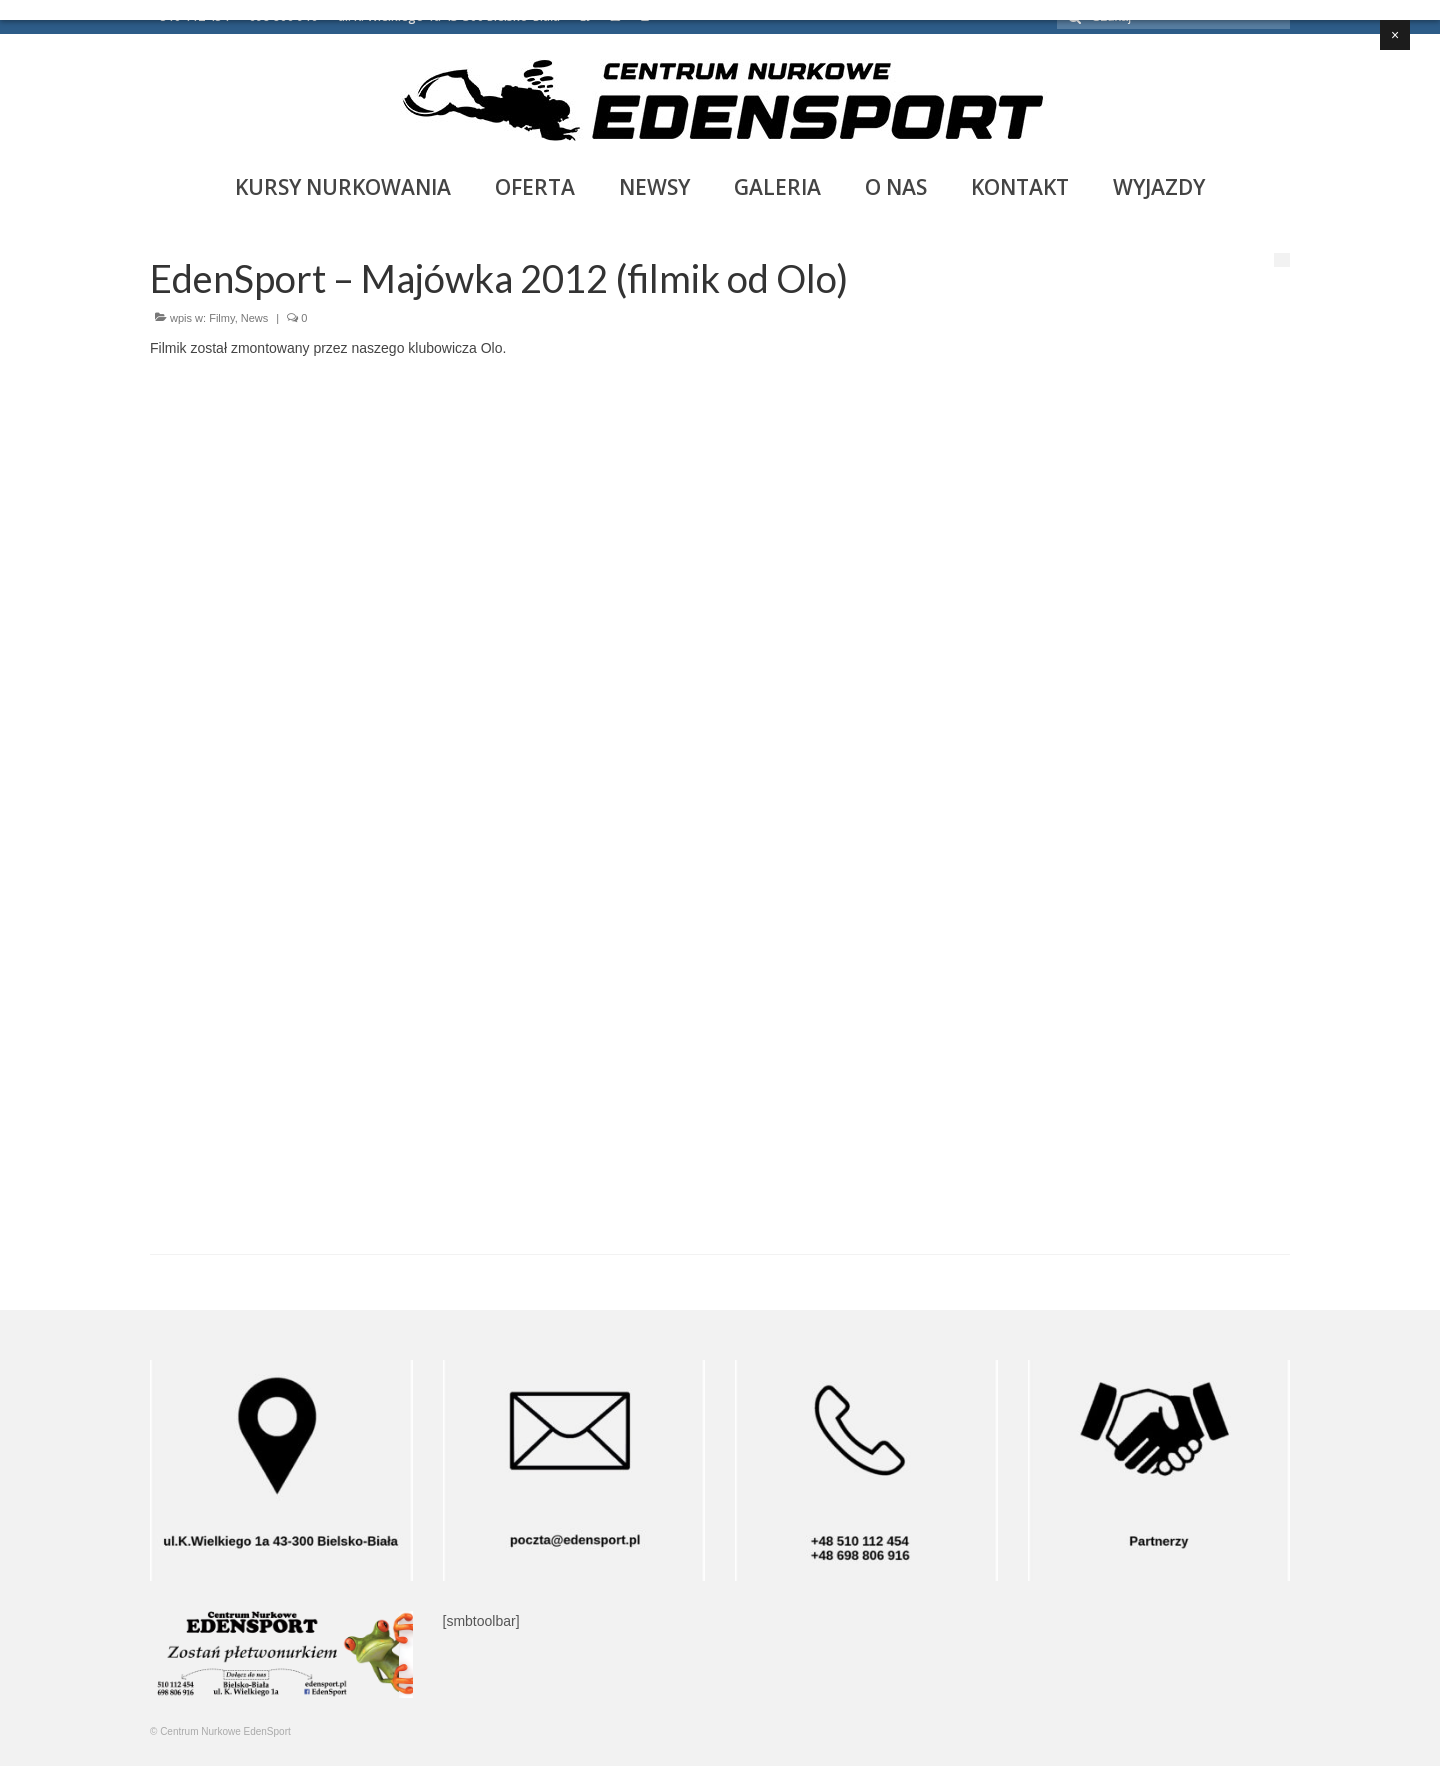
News (255, 318)
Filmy (221, 318)
